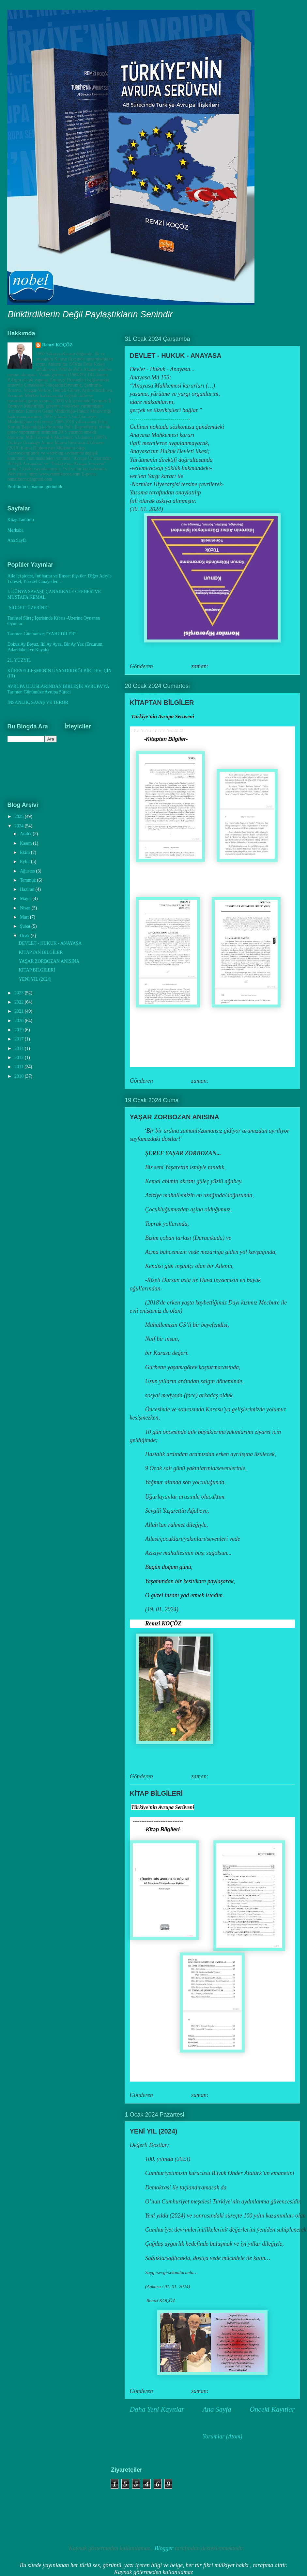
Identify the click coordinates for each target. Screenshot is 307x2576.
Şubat (25, 926)
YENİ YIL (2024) (153, 2131)
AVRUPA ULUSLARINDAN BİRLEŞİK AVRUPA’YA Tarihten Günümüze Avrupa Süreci (58, 689)
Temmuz (28, 880)
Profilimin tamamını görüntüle (35, 486)
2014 (19, 1048)
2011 (19, 1066)
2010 (19, 1076)
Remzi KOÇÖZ (57, 344)
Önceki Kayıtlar (272, 2409)
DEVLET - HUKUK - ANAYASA (176, 355)
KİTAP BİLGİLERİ (156, 1793)
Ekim (25, 852)
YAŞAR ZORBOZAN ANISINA (174, 1117)
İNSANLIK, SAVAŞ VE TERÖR (38, 702)
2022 (19, 1002)
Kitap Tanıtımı (21, 519)
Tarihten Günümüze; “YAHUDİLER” (42, 633)
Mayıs (26, 898)
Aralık (26, 833)
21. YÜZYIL (19, 660)
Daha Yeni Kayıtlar (157, 2409)
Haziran (28, 889)
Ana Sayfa (217, 2409)
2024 (19, 825)
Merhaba (16, 530)
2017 (19, 1039)
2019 (19, 1029)
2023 (19, 992)
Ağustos (28, 871)
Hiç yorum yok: (250, 666)
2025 (19, 816)
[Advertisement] (42, 2499)
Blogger (164, 2548)
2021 (19, 1011)
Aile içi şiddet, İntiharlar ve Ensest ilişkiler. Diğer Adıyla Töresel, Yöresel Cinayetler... (60, 578)
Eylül (25, 861)
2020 (19, 1020)
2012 (19, 1057)
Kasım (26, 843)
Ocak (25, 935)
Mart (25, 917)
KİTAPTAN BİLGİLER (162, 702)
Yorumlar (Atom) (222, 2436)
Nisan (26, 908)
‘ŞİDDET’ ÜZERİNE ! (29, 607)
